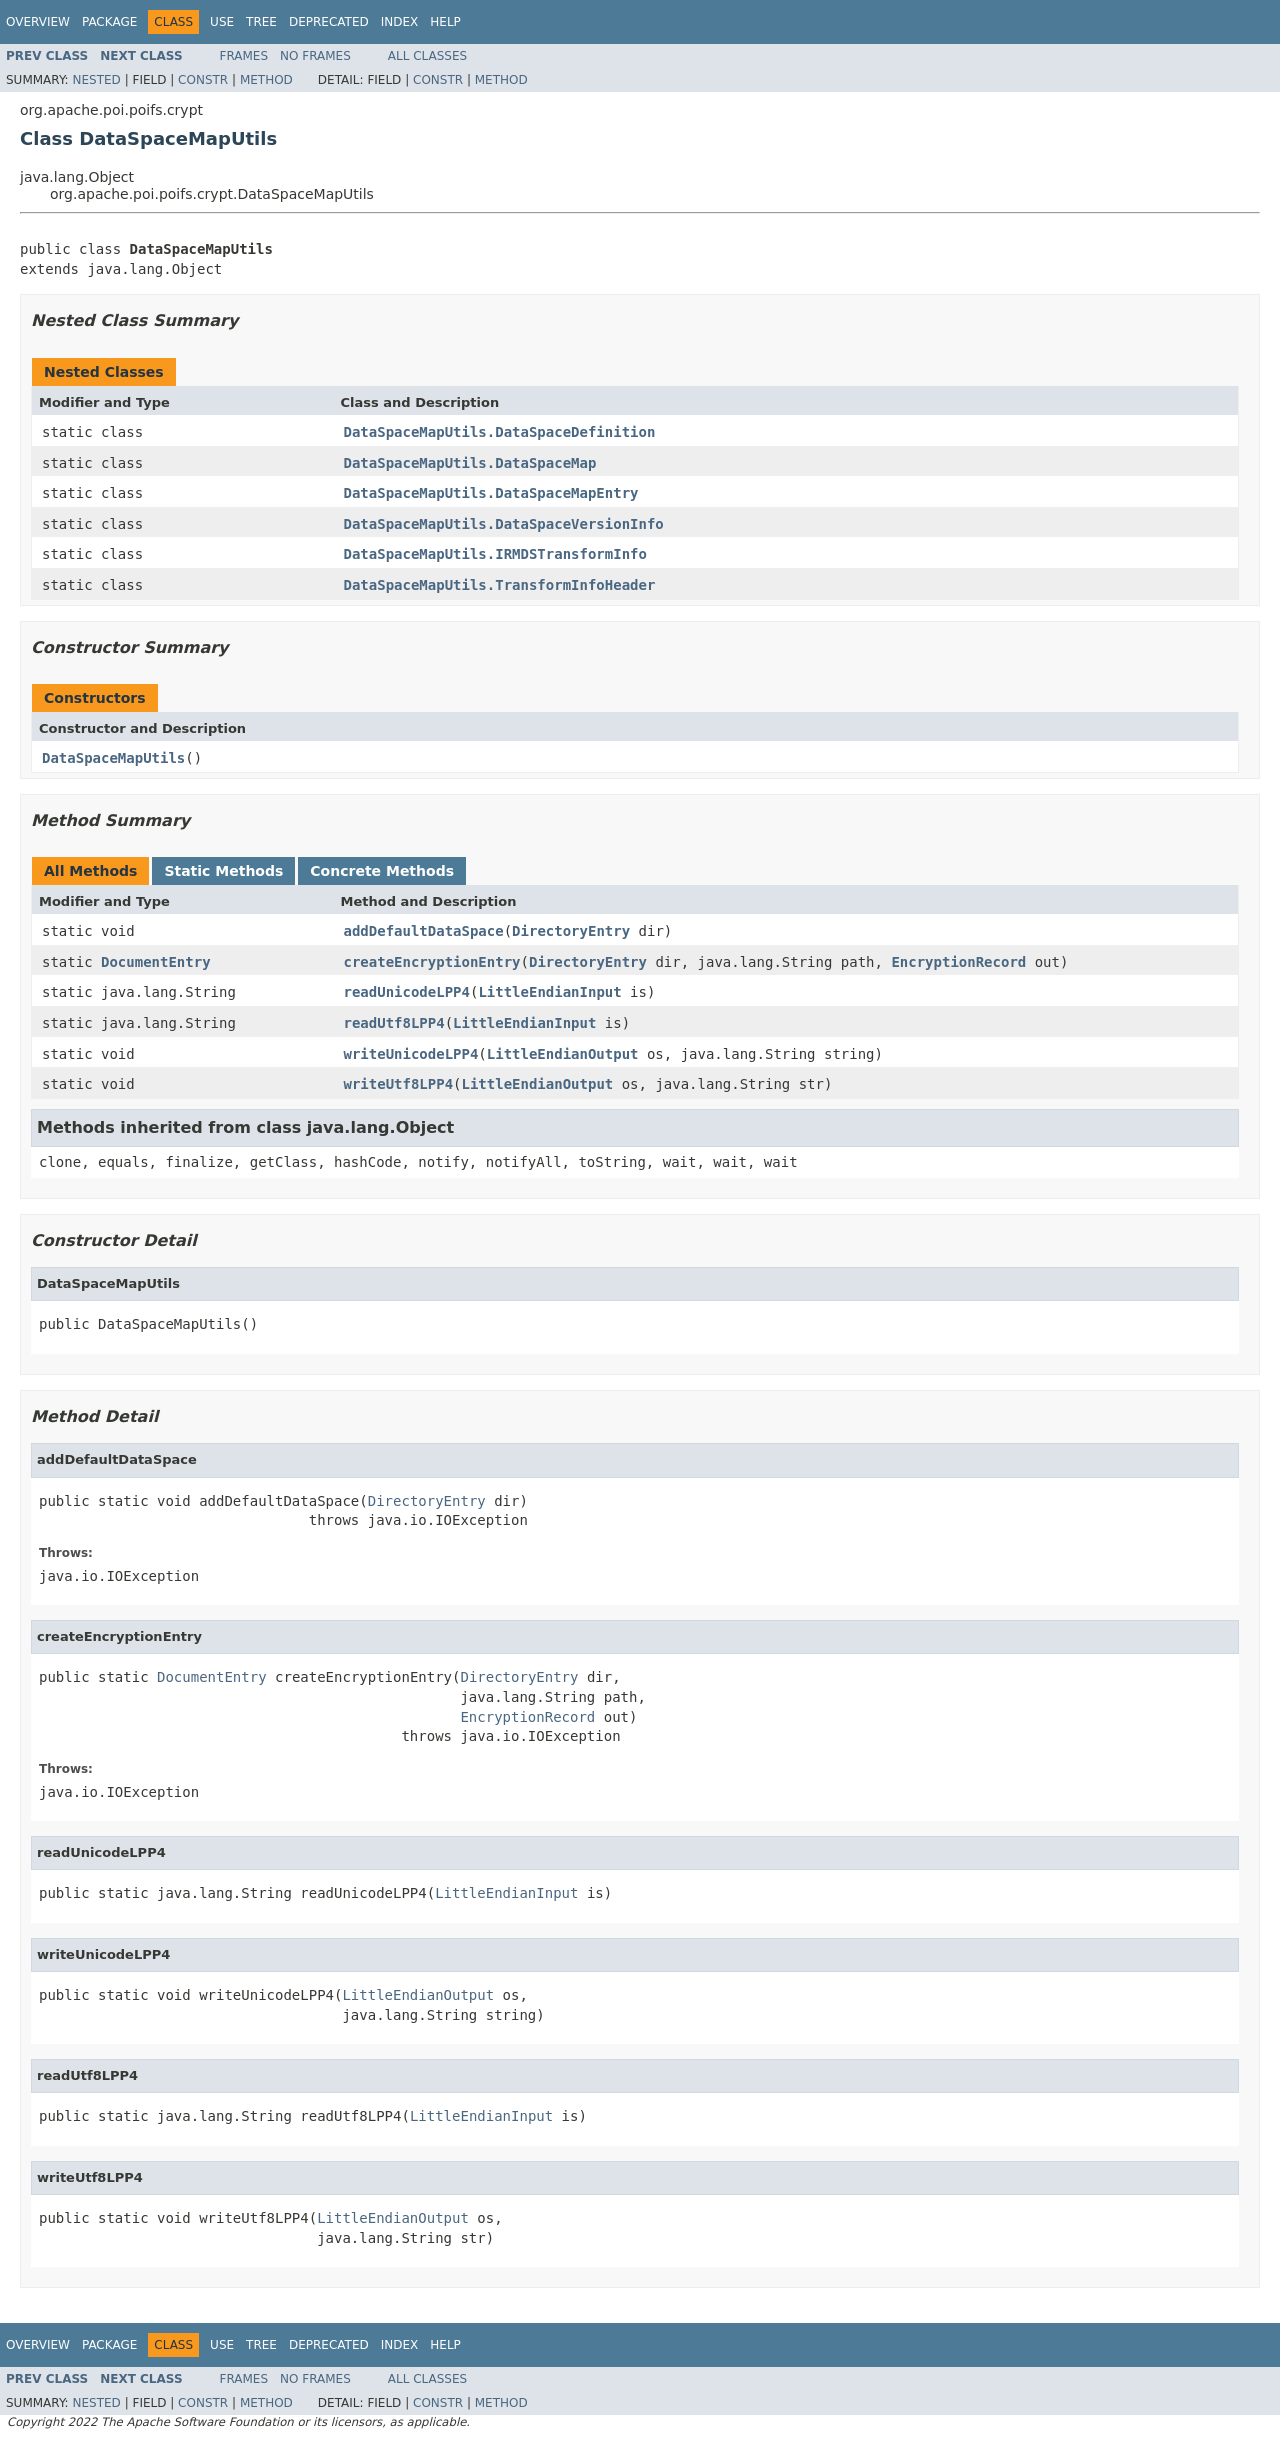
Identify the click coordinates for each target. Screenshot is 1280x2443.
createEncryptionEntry (432, 962)
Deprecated (329, 22)
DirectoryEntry (571, 931)
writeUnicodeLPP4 (411, 1054)
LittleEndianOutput (563, 1054)
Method (266, 80)
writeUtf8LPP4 (399, 1084)
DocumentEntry (156, 962)
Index (400, 22)
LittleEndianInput (549, 992)
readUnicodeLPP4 (407, 992)
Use (222, 22)
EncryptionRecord (958, 962)
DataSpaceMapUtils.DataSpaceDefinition (500, 432)
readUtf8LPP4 (394, 1023)
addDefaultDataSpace (424, 931)
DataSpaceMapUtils (113, 758)
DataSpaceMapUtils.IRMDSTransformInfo (495, 554)
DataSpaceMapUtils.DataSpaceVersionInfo (504, 524)
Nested (96, 80)
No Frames (315, 56)
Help (445, 22)
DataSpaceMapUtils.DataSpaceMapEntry (491, 493)
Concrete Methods (382, 871)
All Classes (427, 56)
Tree (261, 22)
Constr (203, 80)
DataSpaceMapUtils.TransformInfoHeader (500, 585)
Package (109, 22)
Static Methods (223, 871)
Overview (38, 22)
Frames (244, 56)
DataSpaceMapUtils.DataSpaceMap (470, 463)
